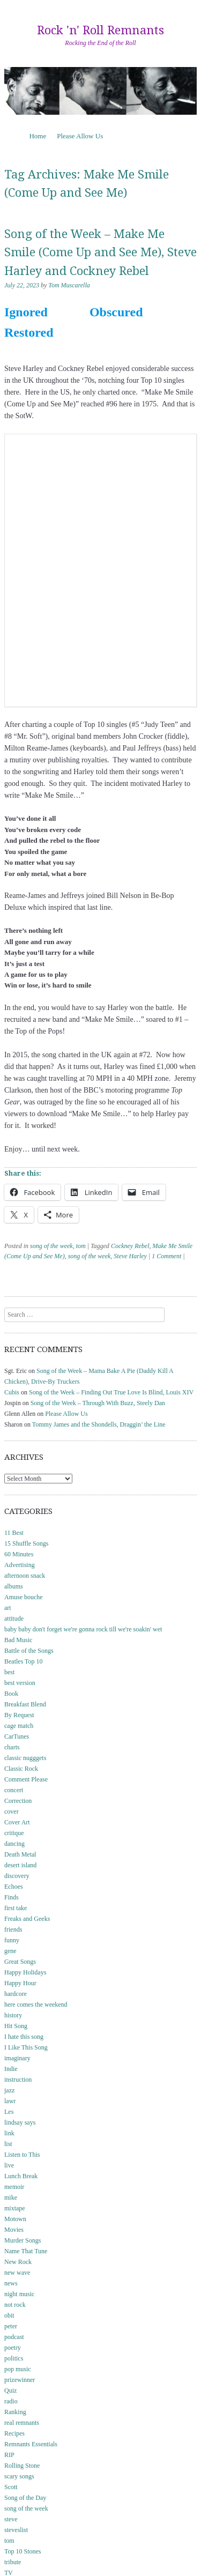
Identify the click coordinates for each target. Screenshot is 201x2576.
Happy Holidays (25, 1972)
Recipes (14, 2433)
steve (11, 2519)
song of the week (51, 1246)
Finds (11, 1897)
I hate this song (23, 2036)
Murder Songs (22, 2240)
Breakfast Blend (25, 1704)
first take (15, 1908)
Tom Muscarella (69, 285)
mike (10, 2197)
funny (11, 1940)
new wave (17, 2272)
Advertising (19, 1565)
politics (13, 2358)
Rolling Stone (22, 2465)
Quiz (10, 2390)
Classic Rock (21, 1768)
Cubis (11, 1392)
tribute (12, 2562)
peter (10, 2326)
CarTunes (16, 1736)
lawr (10, 2101)
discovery (16, 1876)
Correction (18, 1801)
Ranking (15, 2412)
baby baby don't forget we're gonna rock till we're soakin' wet (83, 1629)
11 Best (14, 1532)
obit (9, 2315)
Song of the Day (25, 2497)
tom (81, 1246)
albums (13, 1586)
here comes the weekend (36, 2004)
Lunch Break (21, 2176)
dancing (14, 1843)
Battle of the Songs (29, 1650)
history (13, 2015)
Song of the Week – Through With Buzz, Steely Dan (98, 1403)
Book (11, 1693)
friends (13, 1929)
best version (19, 1683)
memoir (14, 2187)
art (7, 1608)
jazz (9, 2090)
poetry (12, 2347)
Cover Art (17, 1822)
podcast (14, 2337)
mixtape (14, 2208)
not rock (15, 2304)
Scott (11, 2487)
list (8, 2144)
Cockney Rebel (130, 1246)
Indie (11, 2069)
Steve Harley (130, 1256)
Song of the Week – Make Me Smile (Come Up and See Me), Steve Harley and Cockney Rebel (100, 252)
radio (11, 2401)
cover (11, 1811)
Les (8, 2111)
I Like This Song (26, 2047)
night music (19, 2294)
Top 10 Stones (22, 2551)
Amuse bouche (23, 1597)
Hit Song (15, 2026)
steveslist (16, 2530)
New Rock (18, 2262)
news (11, 2283)
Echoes (13, 1886)
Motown (15, 2219)
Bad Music (18, 1640)
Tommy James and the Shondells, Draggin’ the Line (99, 1424)
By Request (19, 1715)
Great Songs (20, 1961)
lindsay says (19, 2122)
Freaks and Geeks (27, 1918)
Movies (14, 2229)
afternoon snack (24, 1575)
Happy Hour (20, 1983)
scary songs (19, 2476)
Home (37, 136)
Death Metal (20, 1854)
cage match (18, 1725)
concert (13, 1790)
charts (12, 1747)
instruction (18, 2079)
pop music (17, 2369)
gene (10, 1951)
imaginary (17, 2058)
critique (14, 1833)
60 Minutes (18, 1554)
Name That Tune (25, 2251)
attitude (14, 1618)
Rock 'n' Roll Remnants (100, 30)
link (9, 2133)
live (9, 2165)
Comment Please (26, 1779)
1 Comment (166, 1256)
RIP (9, 2455)
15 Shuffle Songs (26, 1543)
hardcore (15, 1994)
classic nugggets (25, 1758)
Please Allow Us (80, 136)
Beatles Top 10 (23, 1661)
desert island (20, 1865)
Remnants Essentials (30, 2444)
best (9, 1672)
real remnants (21, 2422)
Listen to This (22, 2154)
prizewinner (19, 2380)
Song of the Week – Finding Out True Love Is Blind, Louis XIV (111, 1392)
